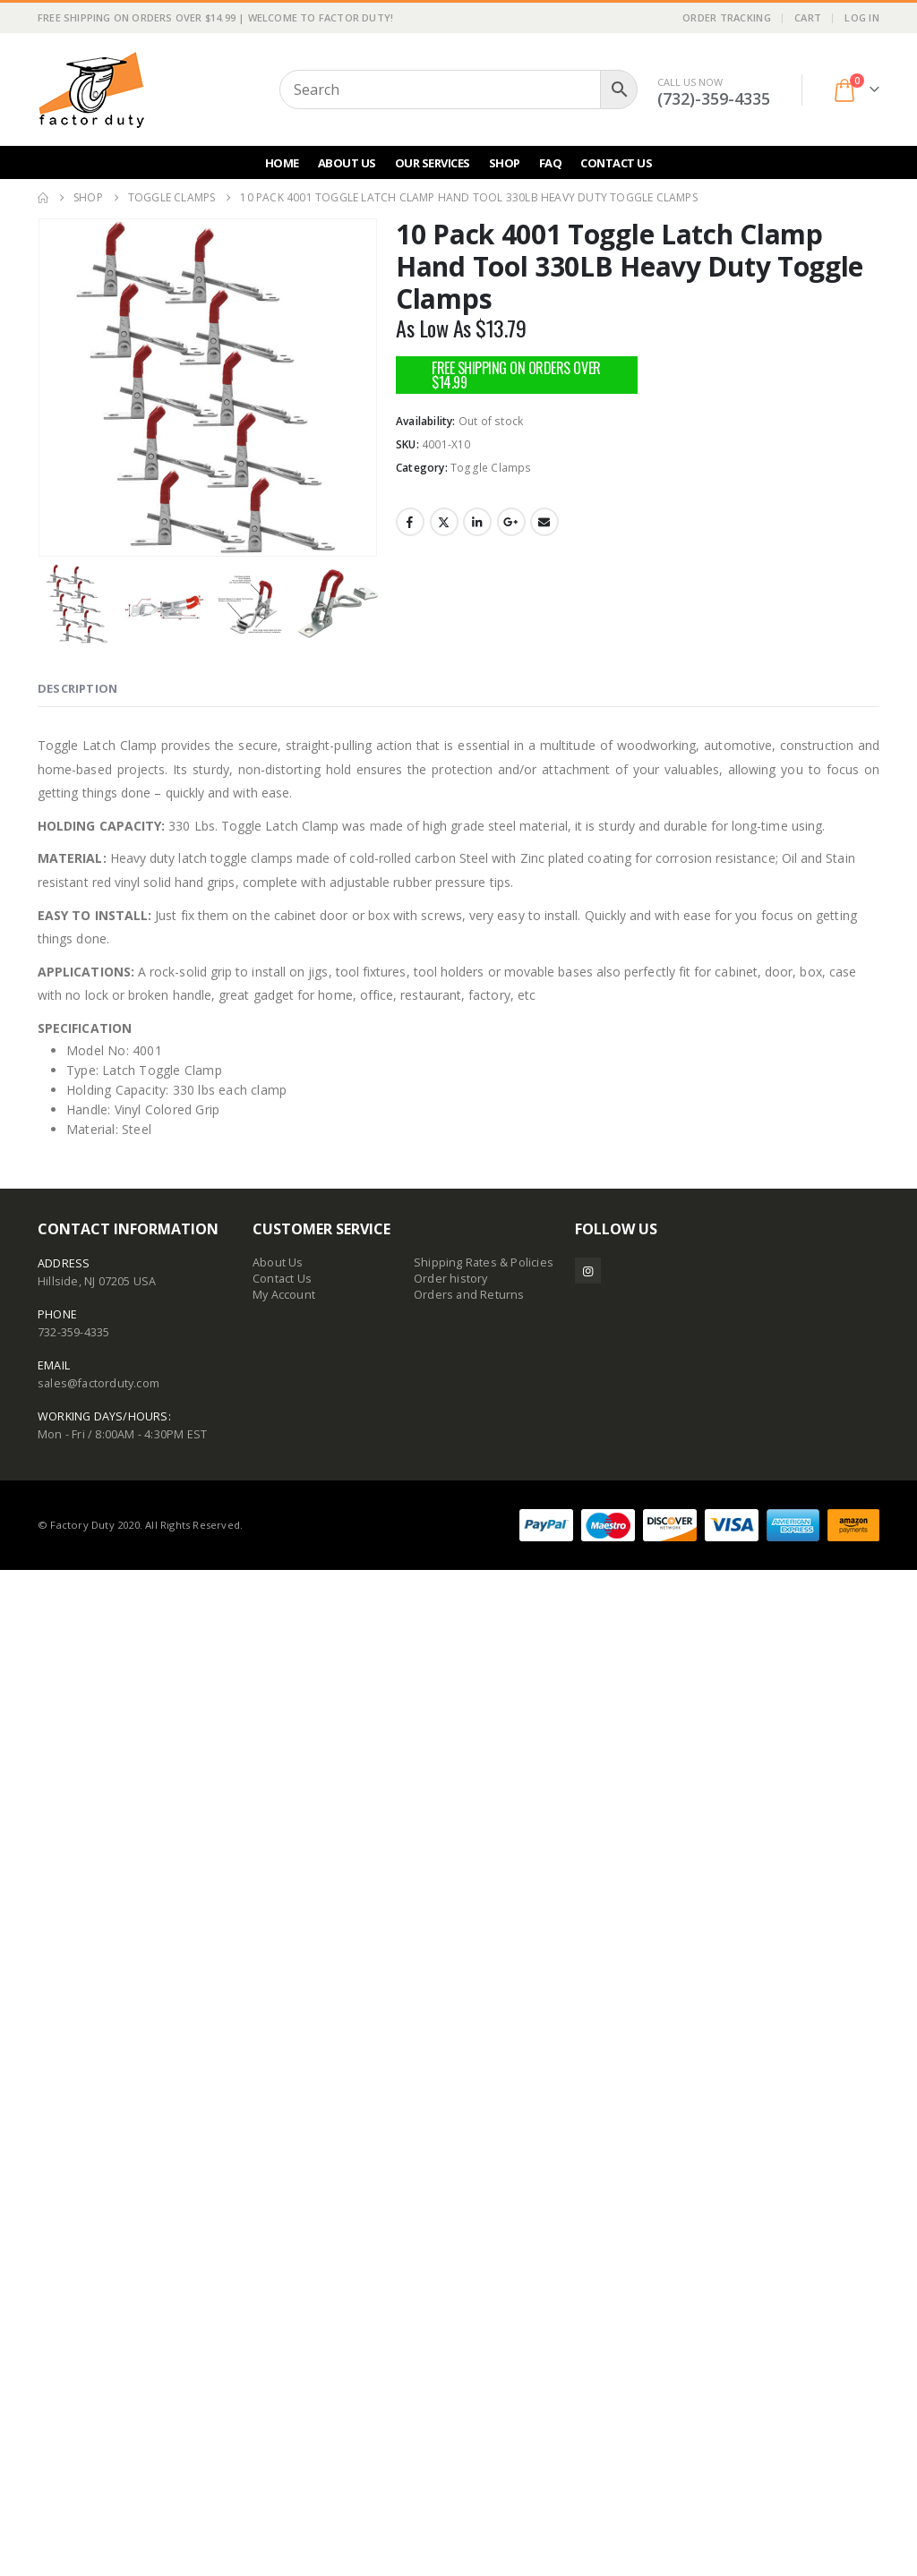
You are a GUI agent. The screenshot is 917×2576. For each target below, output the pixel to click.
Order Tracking (726, 17)
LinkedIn (477, 522)
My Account (284, 2300)
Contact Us (616, 163)
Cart (807, 17)
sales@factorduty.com (98, 2389)
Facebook (410, 522)
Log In (861, 17)
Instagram (588, 2277)
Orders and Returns (469, 2300)
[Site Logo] (91, 89)
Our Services (432, 163)
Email (544, 522)
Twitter (444, 522)
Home (282, 163)
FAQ (550, 163)
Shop (504, 163)
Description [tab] (77, 1694)
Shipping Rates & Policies (483, 2268)
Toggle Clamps (491, 467)
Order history (451, 2284)
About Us (347, 163)
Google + (511, 522)
